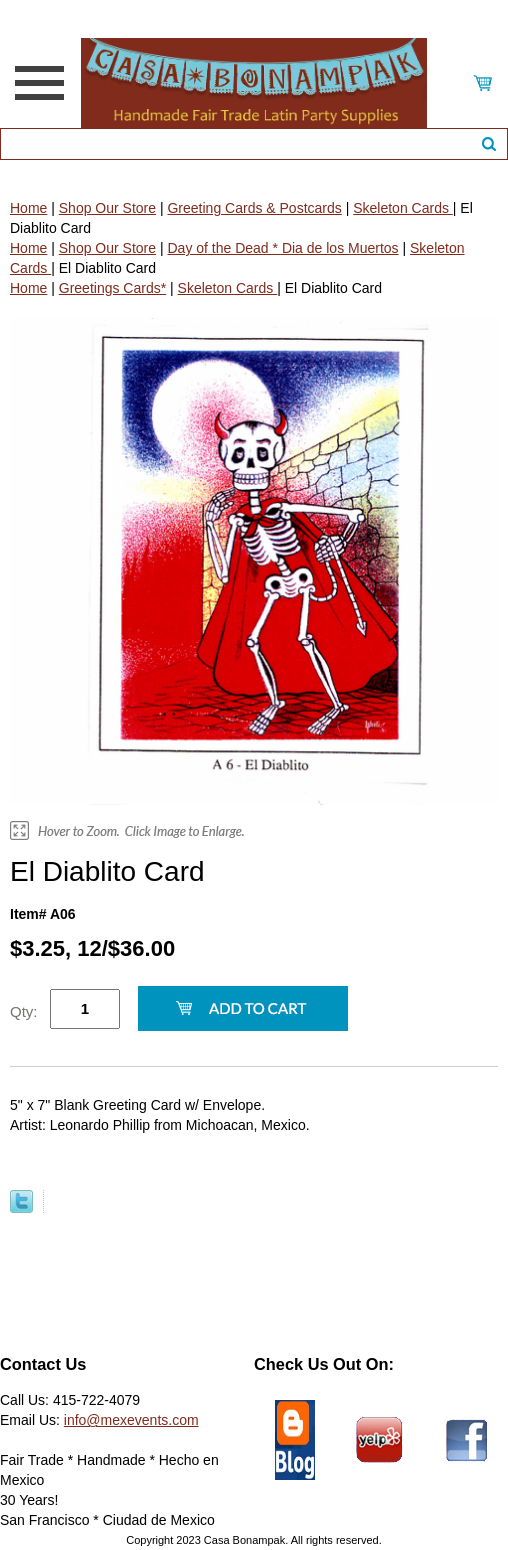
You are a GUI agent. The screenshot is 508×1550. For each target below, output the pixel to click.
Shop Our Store (107, 208)
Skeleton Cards (403, 208)
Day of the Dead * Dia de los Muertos (282, 248)
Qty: (24, 1011)
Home (28, 208)
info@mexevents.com (131, 1420)
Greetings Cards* (112, 288)
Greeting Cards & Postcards (254, 208)
